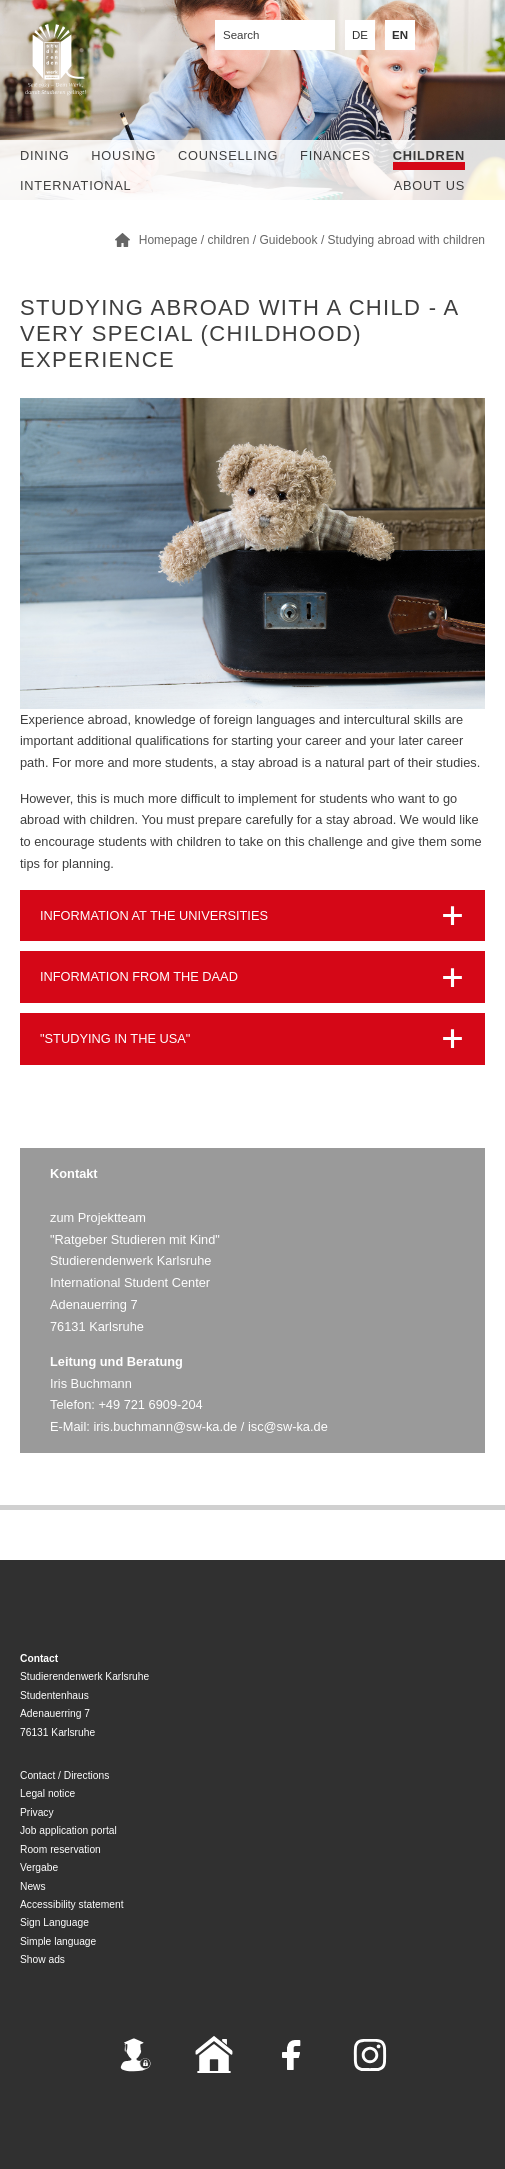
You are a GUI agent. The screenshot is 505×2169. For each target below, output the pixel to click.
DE (360, 35)
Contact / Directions (64, 1775)
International (75, 185)
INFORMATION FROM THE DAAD (139, 976)
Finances (335, 155)
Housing (123, 155)
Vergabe (39, 1867)
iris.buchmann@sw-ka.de (165, 1426)
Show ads (42, 1959)
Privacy (37, 1812)
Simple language (58, 1941)
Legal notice (47, 1793)
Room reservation (60, 1849)
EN (400, 35)
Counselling (228, 155)
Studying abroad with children (406, 240)
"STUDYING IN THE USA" (115, 1038)
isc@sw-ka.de (288, 1426)
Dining (44, 155)
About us (429, 185)
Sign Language (54, 1922)
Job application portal (68, 1830)
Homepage (168, 240)
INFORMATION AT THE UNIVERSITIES (154, 915)
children (429, 155)
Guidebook (289, 240)
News (33, 1886)
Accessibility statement (72, 1904)
